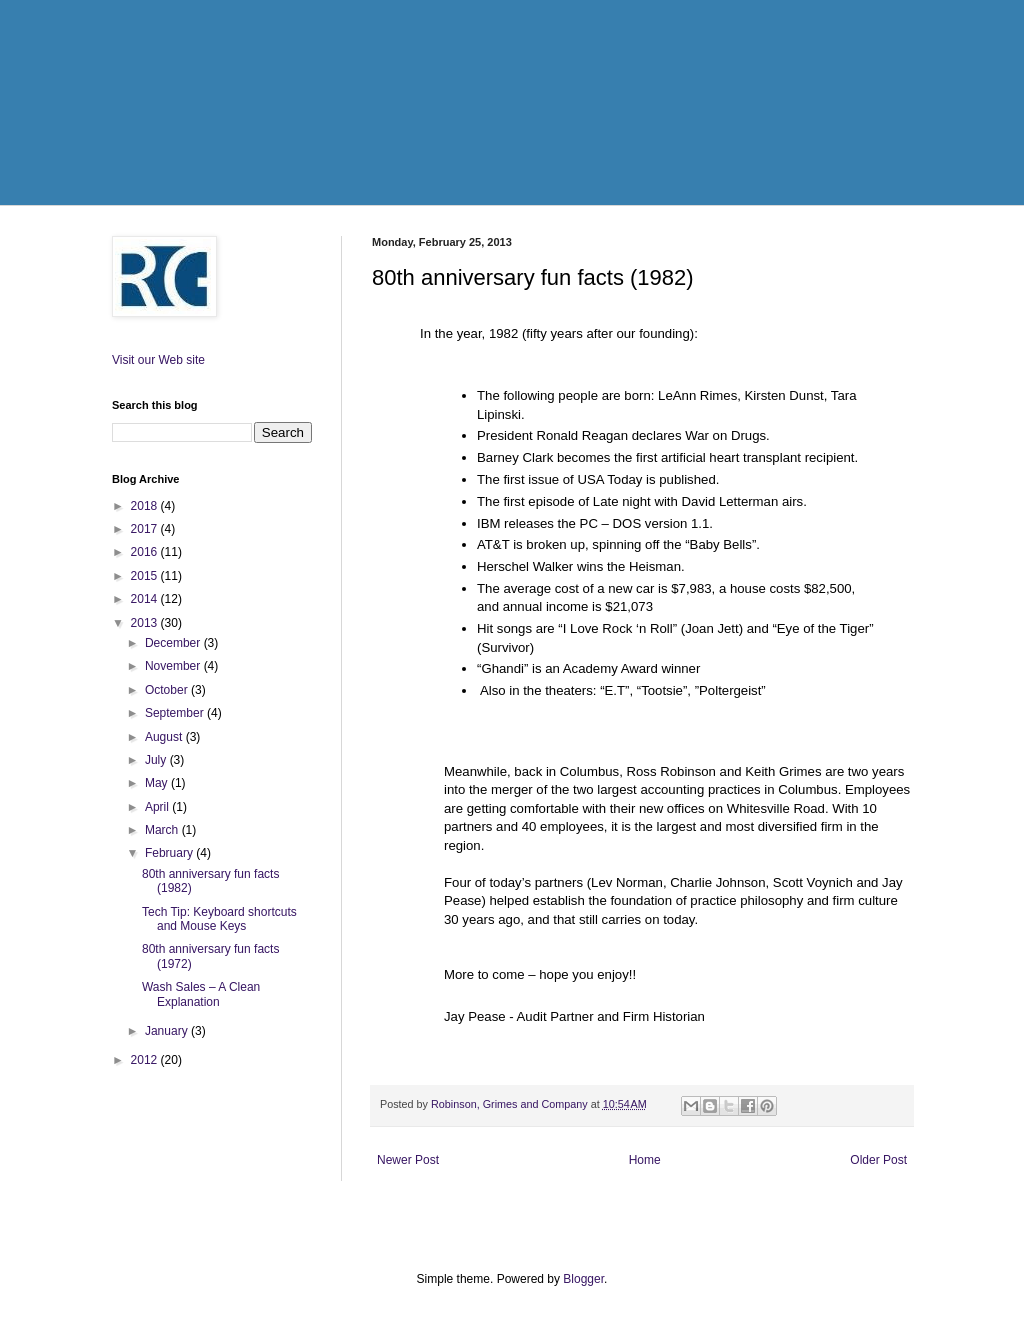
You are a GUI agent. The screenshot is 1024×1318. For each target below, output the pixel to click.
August (165, 737)
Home (645, 1160)
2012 (146, 1060)
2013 (146, 623)
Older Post (878, 1160)
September (176, 713)
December (174, 643)
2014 (146, 599)
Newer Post (408, 1160)
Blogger (583, 1279)
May (158, 783)
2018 (146, 506)
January (168, 1031)
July (157, 760)
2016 (146, 552)
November (174, 666)
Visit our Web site (158, 360)
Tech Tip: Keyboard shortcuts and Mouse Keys (219, 919)
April (158, 807)
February (170, 853)
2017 (146, 529)
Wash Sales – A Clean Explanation (201, 994)
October (168, 690)
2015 (146, 576)
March (163, 830)
